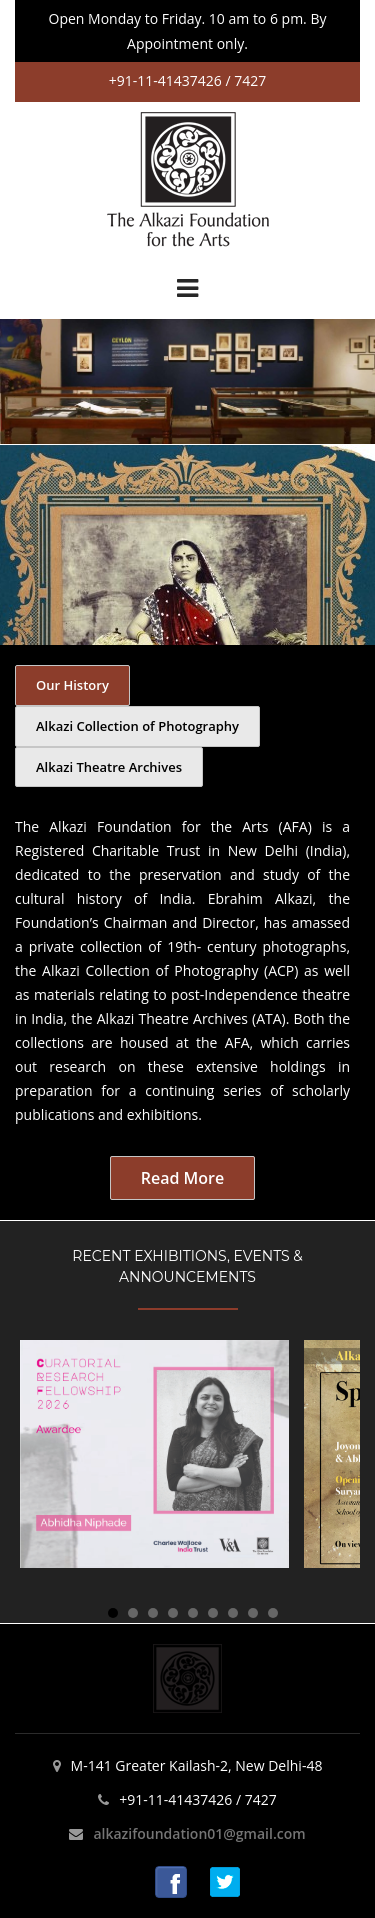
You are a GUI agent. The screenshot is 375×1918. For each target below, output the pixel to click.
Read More (182, 1178)
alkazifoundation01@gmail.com (199, 1833)
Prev (25, 381)
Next (350, 381)
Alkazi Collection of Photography (137, 726)
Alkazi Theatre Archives (109, 767)
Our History (72, 685)
